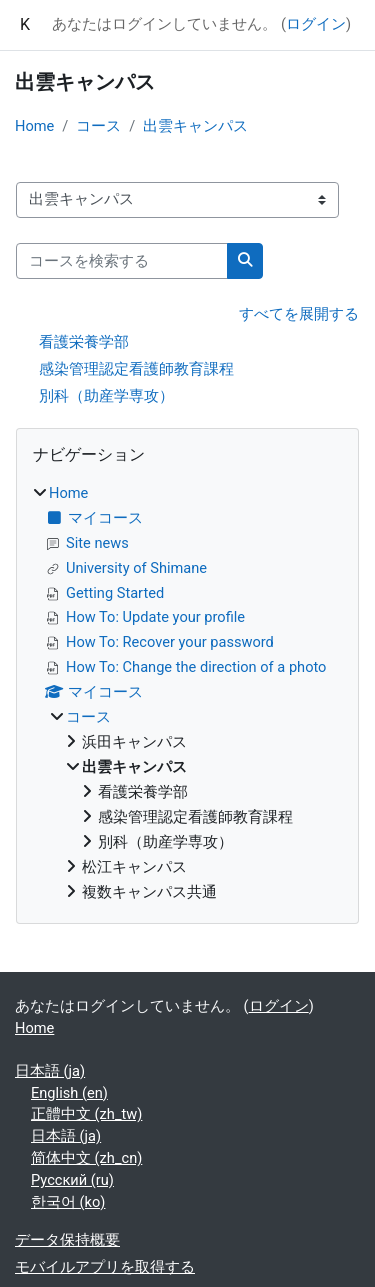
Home (34, 126)
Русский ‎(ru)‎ (72, 1180)
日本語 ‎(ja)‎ (50, 1071)
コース (98, 126)
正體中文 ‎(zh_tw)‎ (86, 1114)
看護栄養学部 (84, 342)
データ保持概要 (67, 1240)
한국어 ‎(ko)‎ (68, 1202)
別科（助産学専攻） (106, 396)
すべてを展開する (299, 314)
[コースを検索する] (122, 261)
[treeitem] (187, 693)
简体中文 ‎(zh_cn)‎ (86, 1158)
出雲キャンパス (195, 126)
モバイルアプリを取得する (105, 1267)
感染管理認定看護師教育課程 (136, 369)
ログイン (316, 24)
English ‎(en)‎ (69, 1093)
